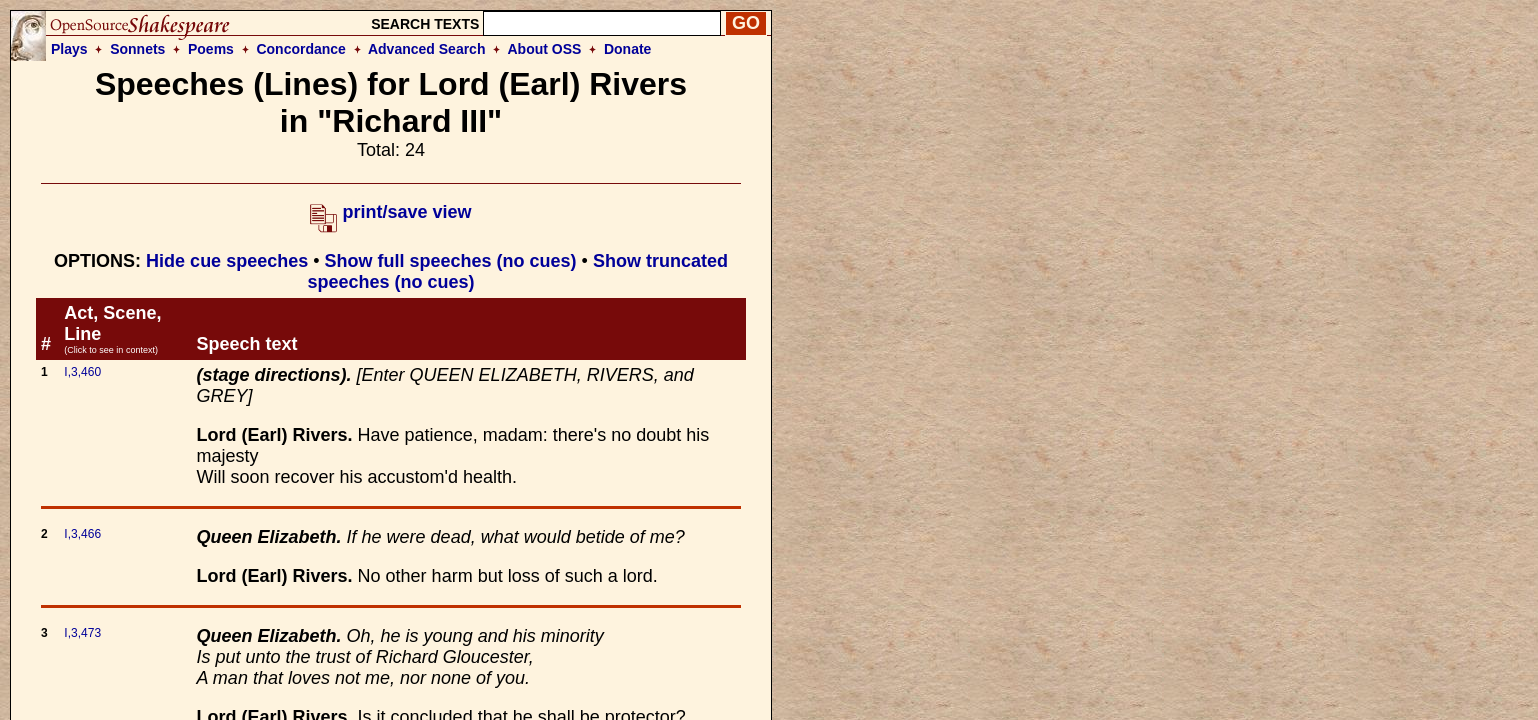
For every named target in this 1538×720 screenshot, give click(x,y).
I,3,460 (82, 372)
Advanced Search (427, 49)
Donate (627, 49)
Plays (69, 49)
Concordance (300, 49)
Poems (211, 49)
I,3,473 (82, 633)
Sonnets (137, 49)
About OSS (545, 49)
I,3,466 (82, 534)
